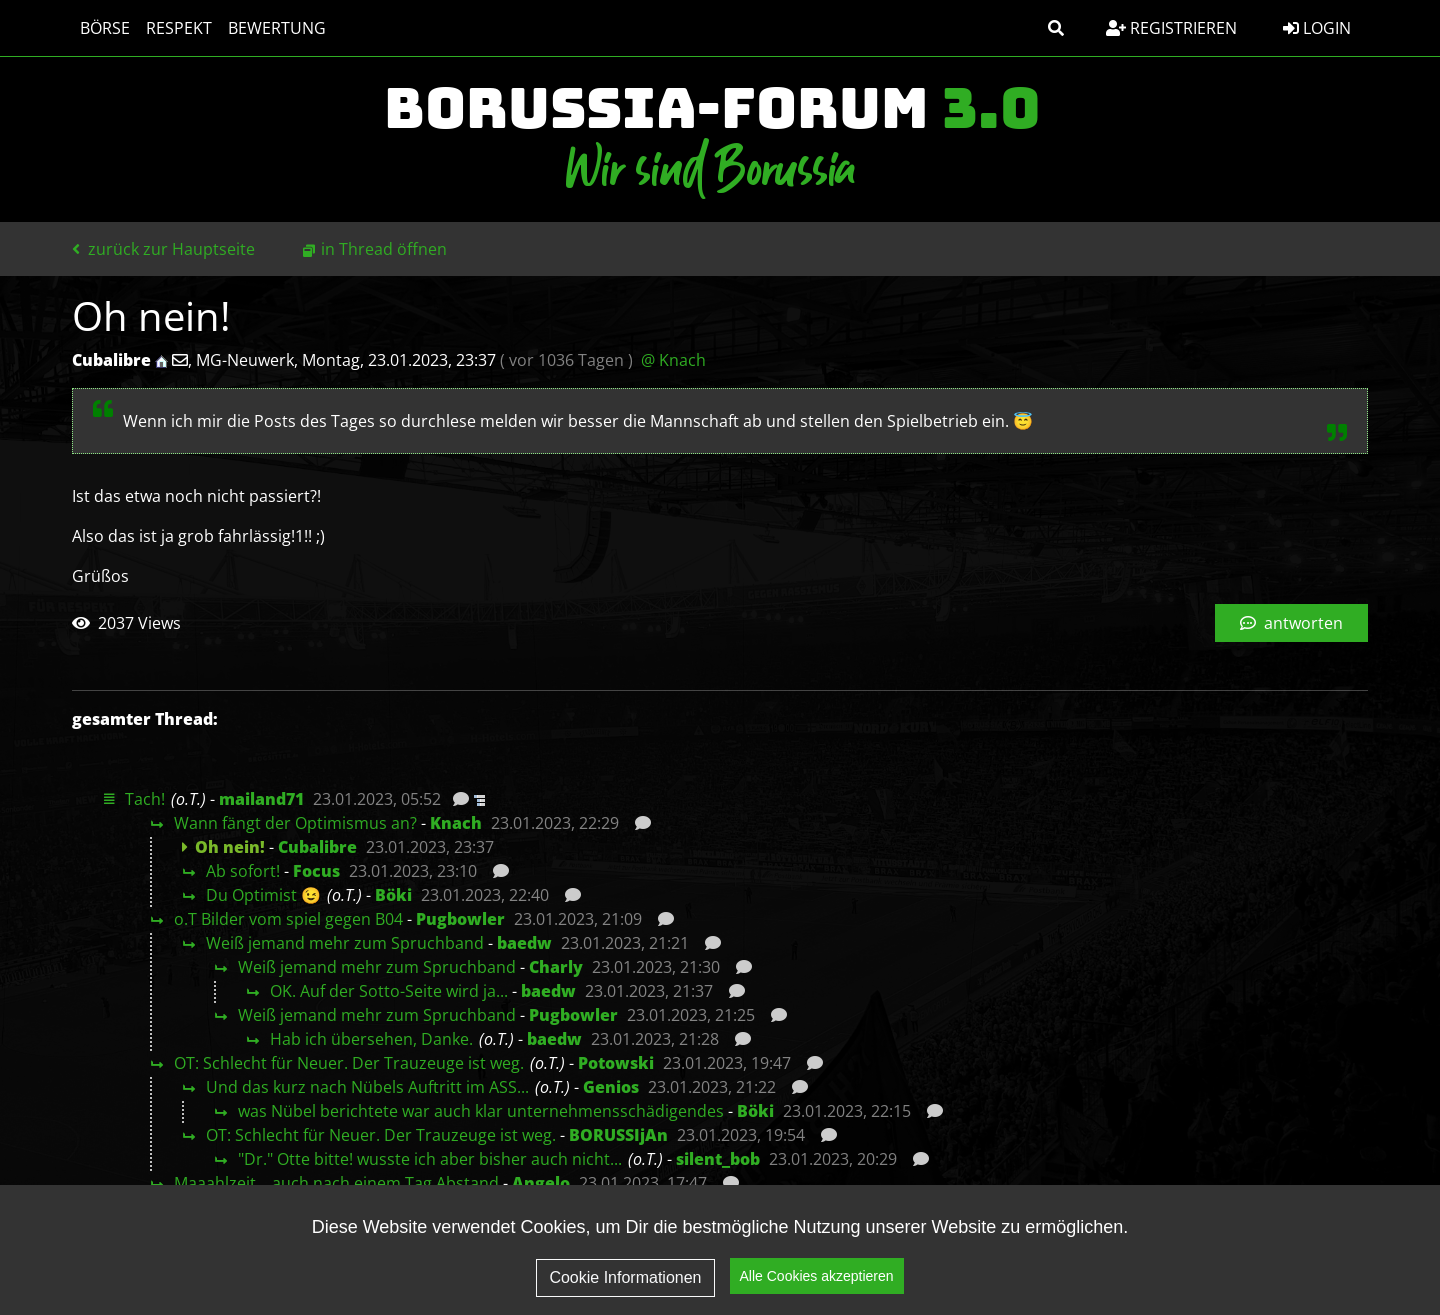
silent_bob (718, 1159)
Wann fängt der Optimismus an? (295, 823)
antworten (1291, 623)
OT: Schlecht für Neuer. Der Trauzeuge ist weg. (349, 1063)
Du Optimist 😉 (263, 895)
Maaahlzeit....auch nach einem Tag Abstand (336, 1183)
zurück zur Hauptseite (163, 249)
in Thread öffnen (384, 249)
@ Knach (673, 360)
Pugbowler (460, 919)
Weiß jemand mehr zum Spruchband (345, 943)
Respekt (179, 28)
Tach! (145, 799)
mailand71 (261, 799)
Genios (611, 1087)
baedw (524, 943)
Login (1317, 28)
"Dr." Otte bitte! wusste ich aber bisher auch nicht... (430, 1159)
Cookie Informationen (625, 1282)
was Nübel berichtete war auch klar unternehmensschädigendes (481, 1111)
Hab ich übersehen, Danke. (371, 1039)
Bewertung (277, 28)
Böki (393, 895)
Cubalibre (317, 847)
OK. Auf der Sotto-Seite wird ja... (389, 991)
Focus (316, 871)
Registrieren (1171, 28)
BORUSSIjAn (618, 1135)
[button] (1056, 28)
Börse (105, 28)
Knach (456, 823)
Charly (556, 967)
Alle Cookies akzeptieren (817, 1281)
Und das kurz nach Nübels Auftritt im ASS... (367, 1087)
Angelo (541, 1183)
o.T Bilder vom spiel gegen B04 (288, 919)
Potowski (616, 1063)
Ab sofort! (243, 871)
